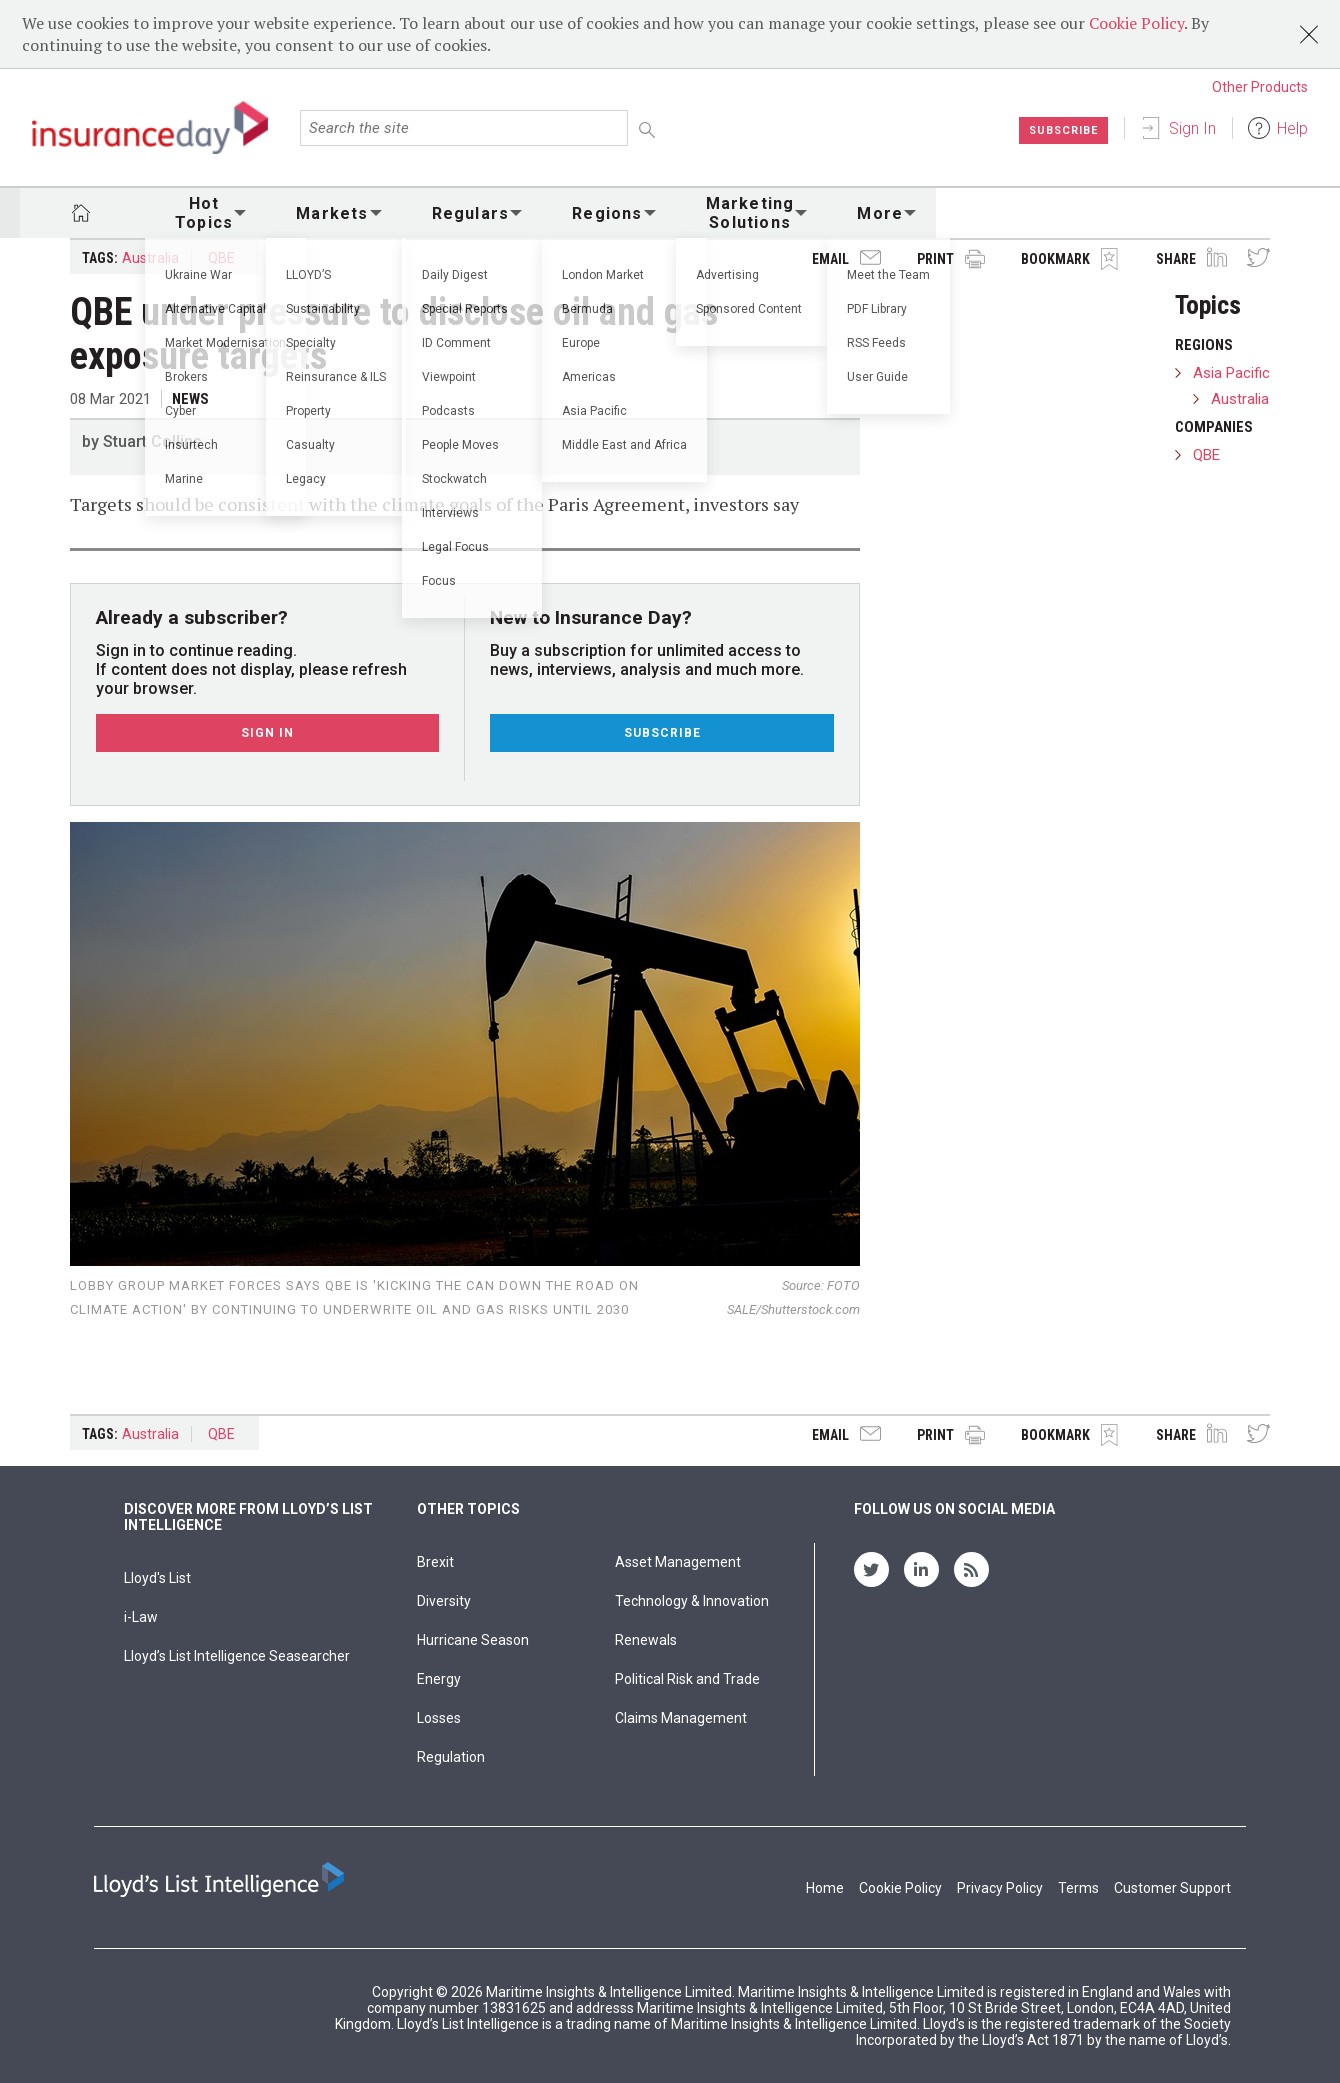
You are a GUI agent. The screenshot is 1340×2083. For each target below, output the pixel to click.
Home (825, 1888)
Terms (1078, 1888)
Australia (150, 258)
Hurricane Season (473, 1640)
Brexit (435, 1562)
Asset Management (678, 1562)
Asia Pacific (1231, 373)
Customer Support (1172, 1888)
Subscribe (1059, 130)
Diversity (444, 1601)
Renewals (646, 1640)
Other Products (1260, 87)
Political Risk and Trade (687, 1679)
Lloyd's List (157, 1578)
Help (1292, 128)
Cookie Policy (1136, 23)
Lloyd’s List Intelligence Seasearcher (237, 1656)
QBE (221, 258)
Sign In (1192, 128)
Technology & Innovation (692, 1601)
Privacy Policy (1000, 1888)
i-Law (141, 1617)
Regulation (451, 1757)
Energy (439, 1679)
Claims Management (681, 1718)
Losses (439, 1718)
